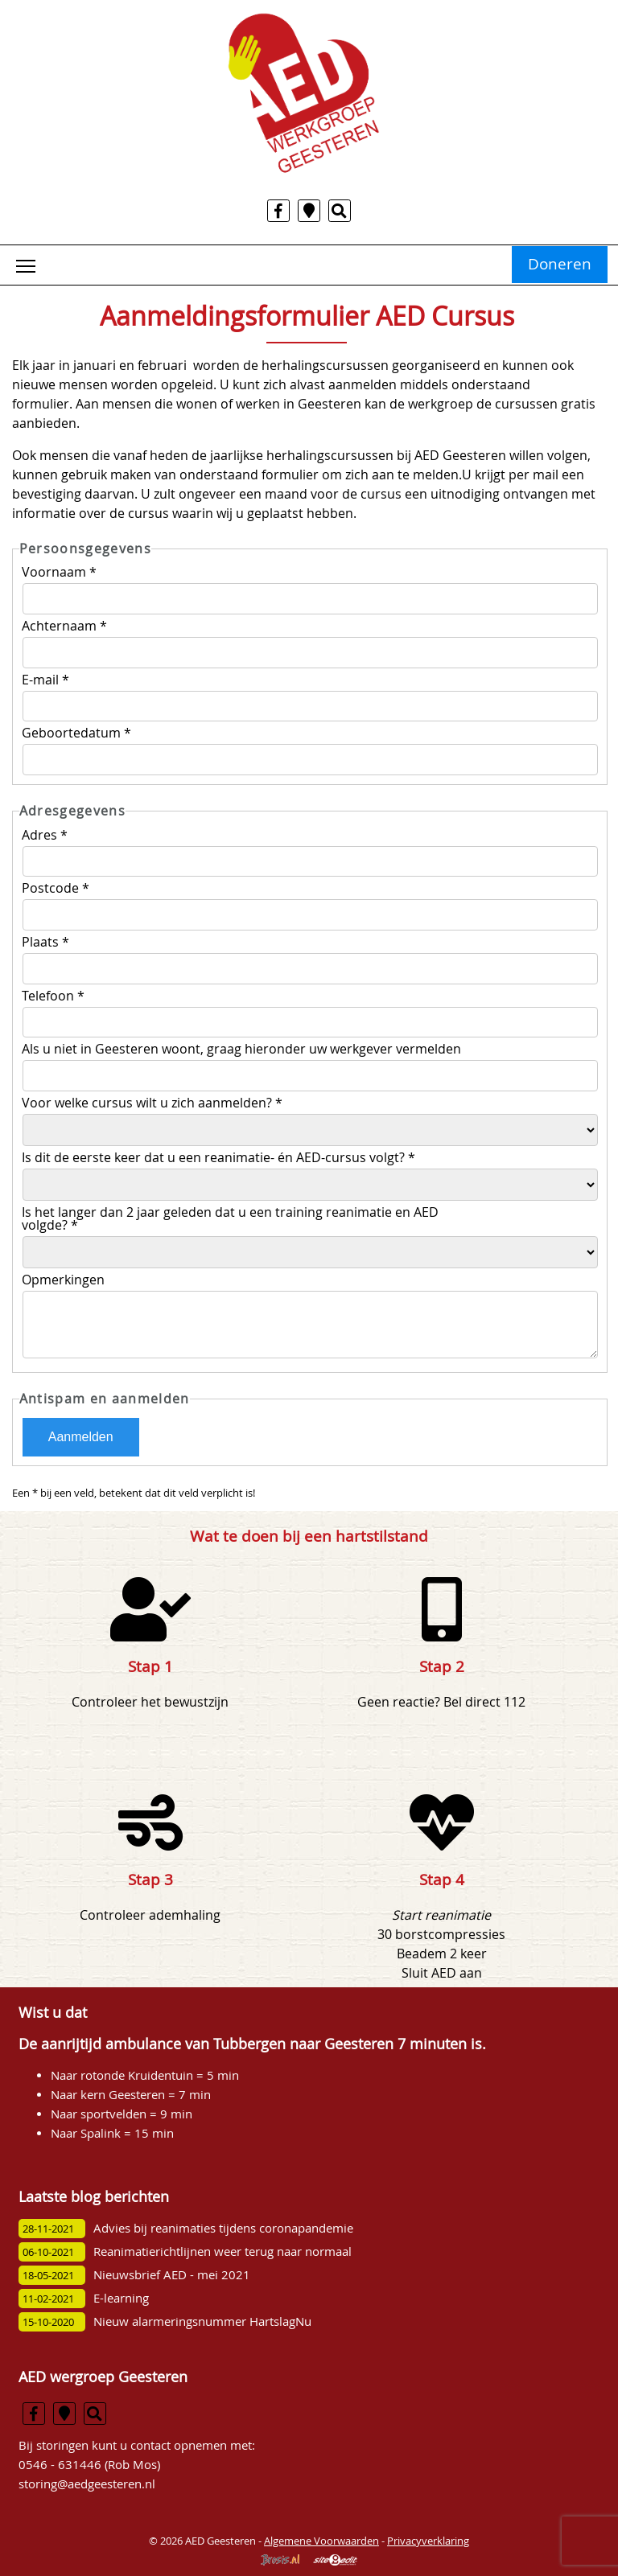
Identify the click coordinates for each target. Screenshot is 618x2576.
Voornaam (59, 571)
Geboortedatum (76, 732)
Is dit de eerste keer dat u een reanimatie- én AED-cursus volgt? (218, 1157)
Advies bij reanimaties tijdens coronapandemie (223, 2228)
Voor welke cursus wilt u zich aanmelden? (152, 1102)
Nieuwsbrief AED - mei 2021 (171, 2274)
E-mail (45, 679)
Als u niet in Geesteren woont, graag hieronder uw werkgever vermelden (243, 1048)
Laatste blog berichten (94, 2197)
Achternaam (64, 625)
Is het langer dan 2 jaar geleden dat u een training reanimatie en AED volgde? (230, 1218)
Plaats (45, 941)
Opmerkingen (65, 1279)
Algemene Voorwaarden (321, 2540)
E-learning (121, 2298)
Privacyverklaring (428, 2540)
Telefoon (53, 995)
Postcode (55, 887)
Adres (45, 834)
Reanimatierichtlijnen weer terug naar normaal (222, 2251)
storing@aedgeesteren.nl (87, 2484)
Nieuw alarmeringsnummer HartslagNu (202, 2321)
